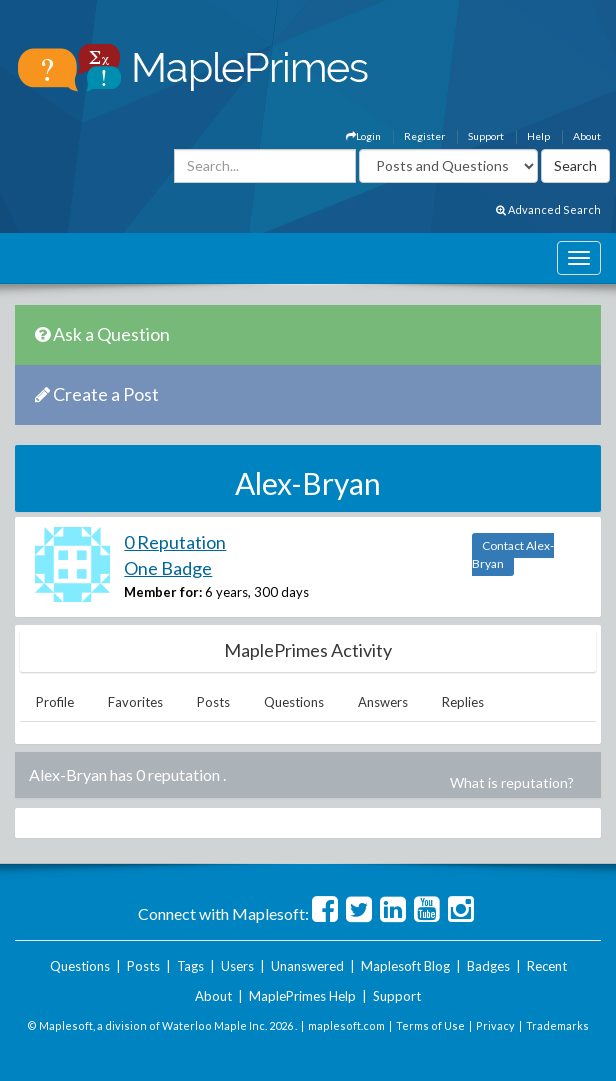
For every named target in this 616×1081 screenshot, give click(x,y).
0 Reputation (175, 542)
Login (363, 136)
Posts (213, 702)
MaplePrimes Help (302, 996)
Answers (383, 702)
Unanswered (307, 966)
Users (237, 966)
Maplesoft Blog (405, 966)
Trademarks (557, 1025)
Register (424, 136)
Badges (488, 966)
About (587, 136)
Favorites (135, 702)
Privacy (495, 1025)
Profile (55, 702)
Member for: (163, 592)
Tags (190, 966)
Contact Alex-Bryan (513, 554)
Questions (294, 702)
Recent (547, 966)
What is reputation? (512, 782)
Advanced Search (548, 209)
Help (538, 136)
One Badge (168, 568)
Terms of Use (430, 1025)
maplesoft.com (346, 1025)
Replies (463, 702)
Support (486, 136)
